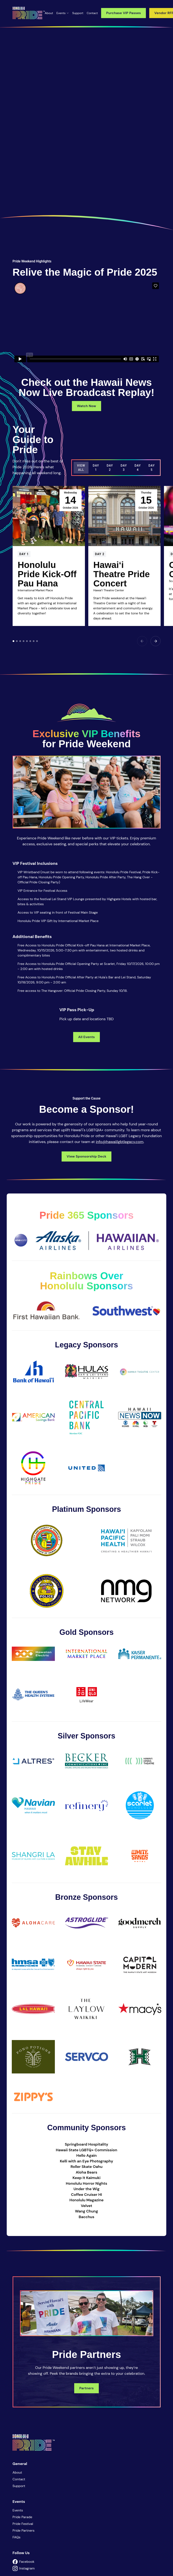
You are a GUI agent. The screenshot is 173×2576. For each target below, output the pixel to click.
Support (77, 13)
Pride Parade (22, 2517)
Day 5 (151, 467)
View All (81, 467)
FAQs (17, 2537)
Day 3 (124, 467)
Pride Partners (23, 2530)
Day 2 (110, 467)
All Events (86, 1037)
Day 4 (138, 467)
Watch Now (86, 406)
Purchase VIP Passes (123, 13)
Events (62, 13)
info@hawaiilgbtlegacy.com (120, 1141)
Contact (92, 13)
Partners (86, 2388)
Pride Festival (23, 2524)
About (49, 13)
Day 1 (96, 467)
